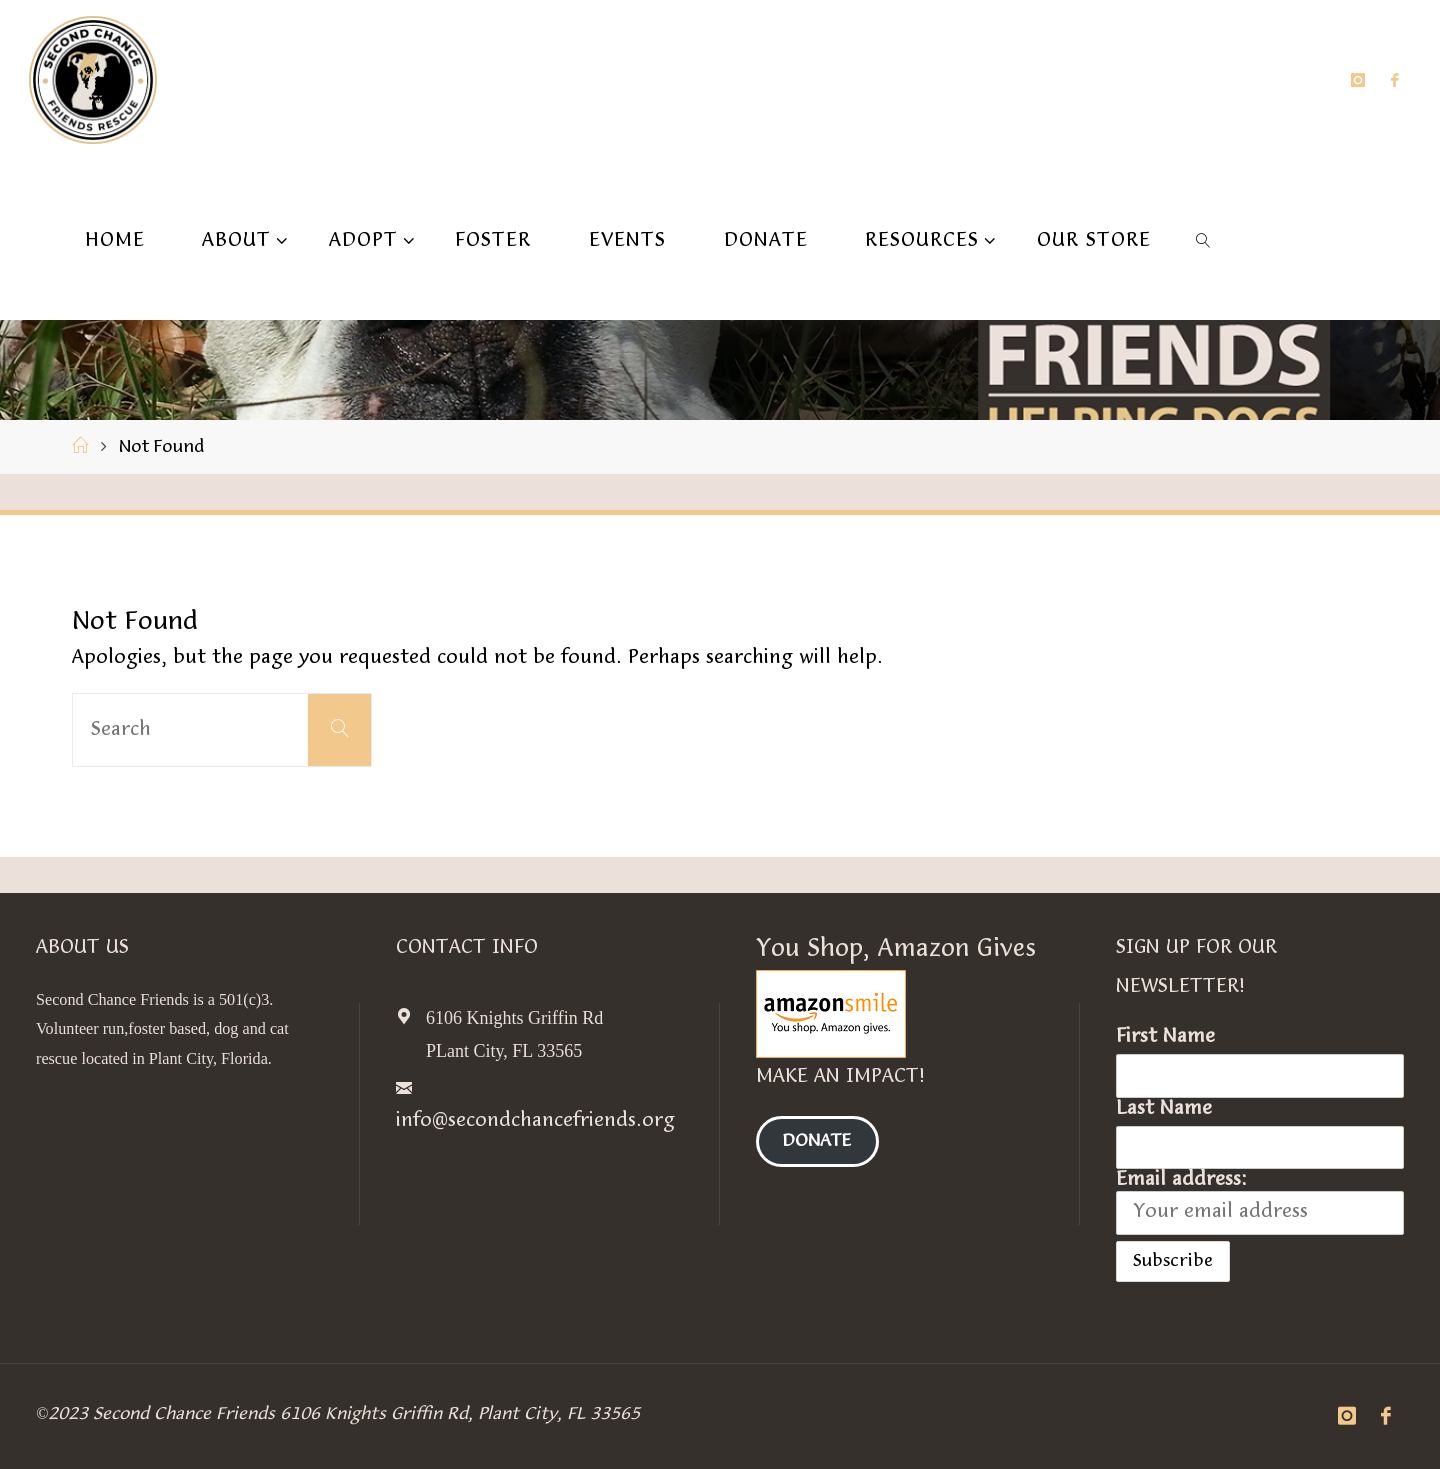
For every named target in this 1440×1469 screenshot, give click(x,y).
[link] (1203, 240)
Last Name (1164, 1109)
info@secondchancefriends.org (535, 1121)
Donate (817, 1141)
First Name (1165, 1037)
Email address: (1260, 1202)
